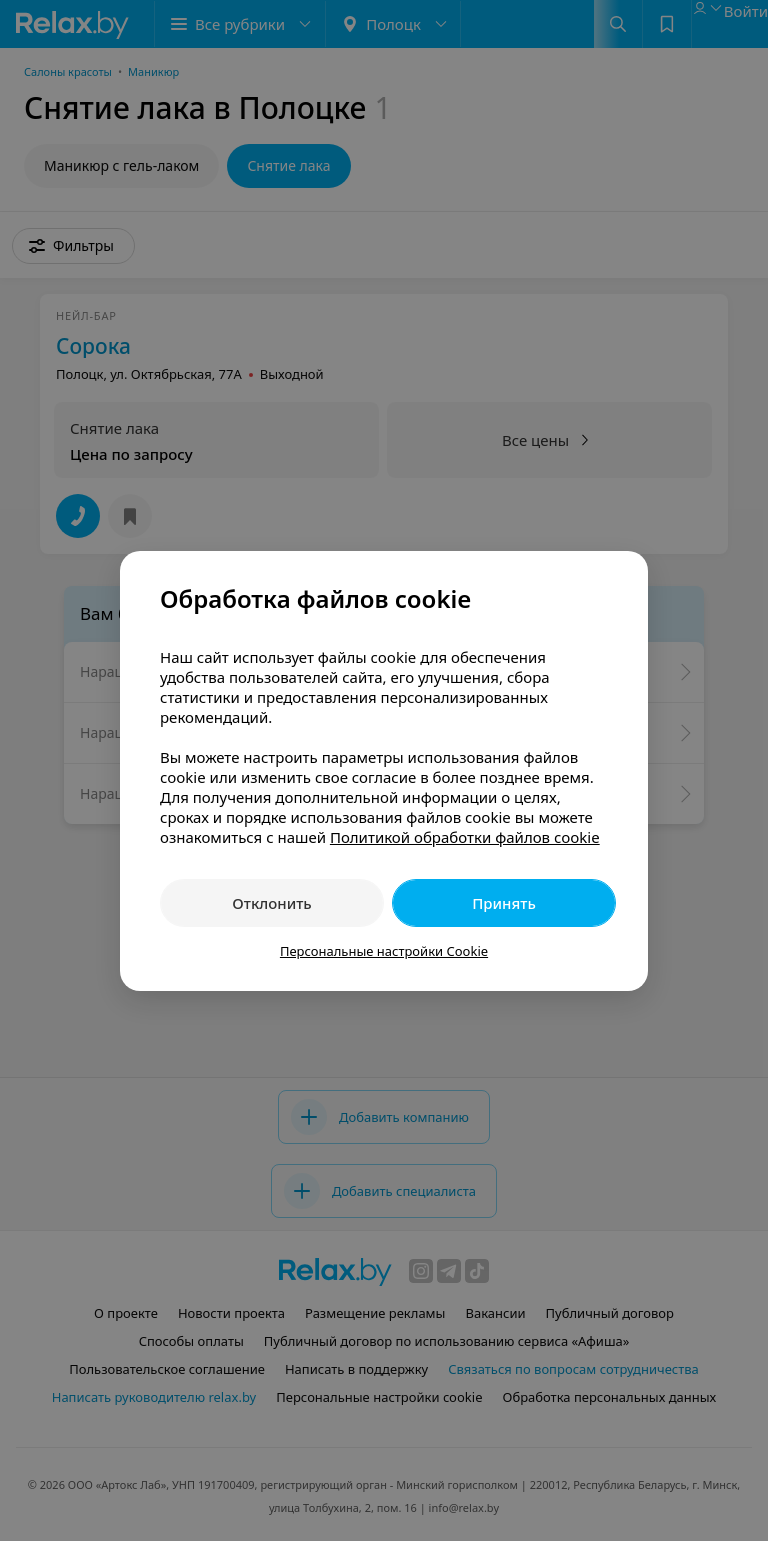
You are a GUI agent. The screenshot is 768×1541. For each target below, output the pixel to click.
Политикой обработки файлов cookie (465, 837)
